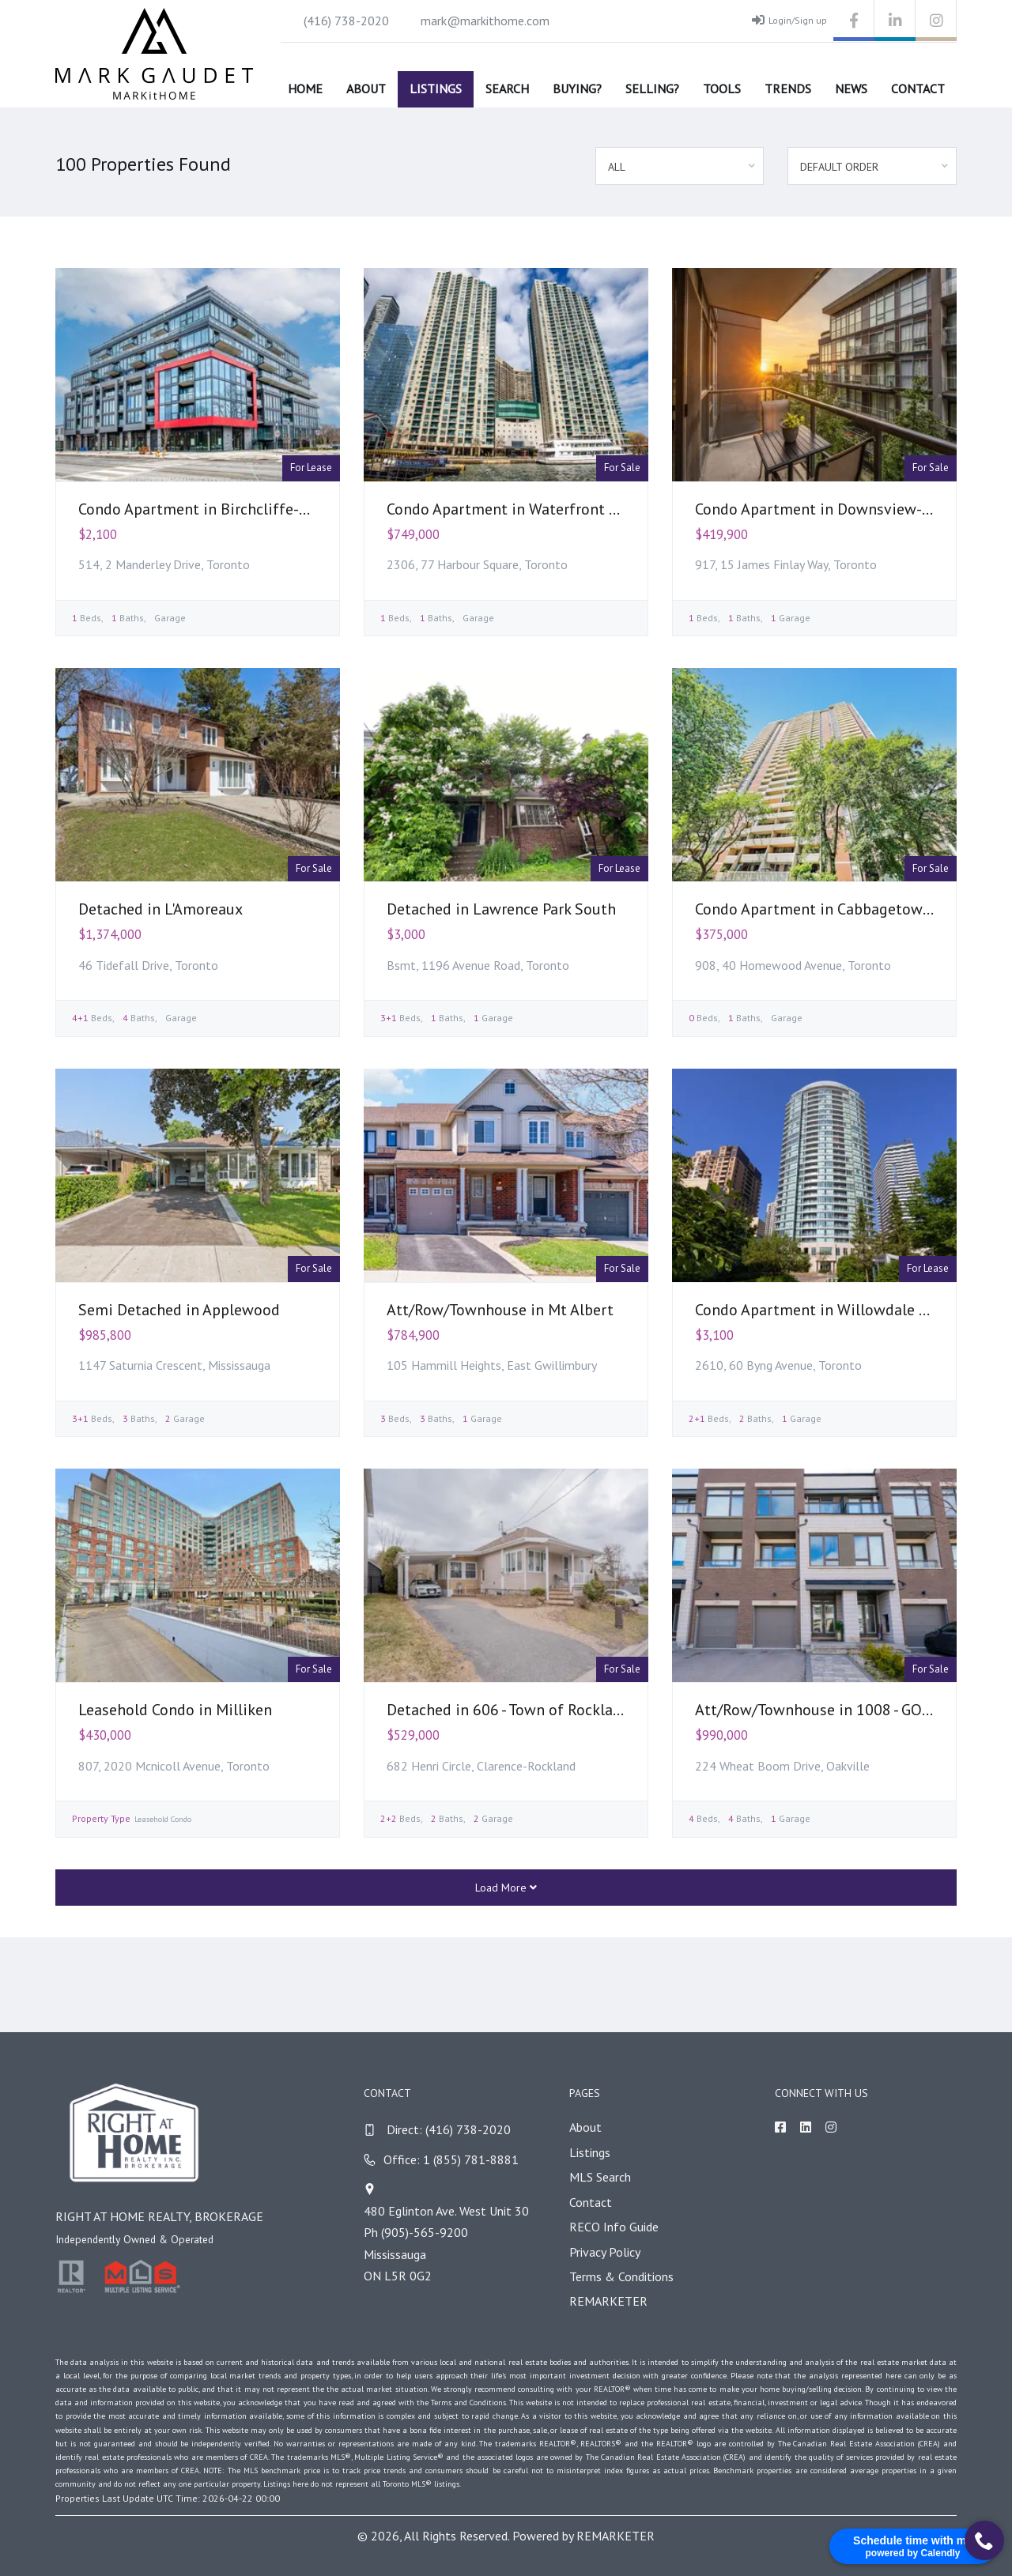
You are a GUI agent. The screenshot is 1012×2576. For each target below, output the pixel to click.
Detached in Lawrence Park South (501, 909)
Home (305, 88)
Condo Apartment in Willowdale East (822, 1309)
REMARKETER (608, 2301)
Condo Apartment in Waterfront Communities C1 (554, 509)
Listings (436, 88)
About (366, 88)
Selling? (652, 88)
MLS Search (600, 2177)
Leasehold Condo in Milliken (175, 1709)
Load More (506, 1887)
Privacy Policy (604, 2252)
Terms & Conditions (621, 2276)
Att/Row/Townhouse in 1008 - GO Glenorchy (844, 1709)
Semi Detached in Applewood (179, 1309)
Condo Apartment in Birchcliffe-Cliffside (218, 509)
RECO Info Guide (614, 2227)
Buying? (577, 88)
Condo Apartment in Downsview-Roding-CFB (849, 509)
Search (507, 88)
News (851, 88)
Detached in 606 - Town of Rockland (508, 1709)
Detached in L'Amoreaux (160, 909)
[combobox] (680, 166)
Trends (788, 88)
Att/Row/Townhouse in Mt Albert (500, 1309)
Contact (918, 88)
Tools (722, 88)
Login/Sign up (789, 19)
